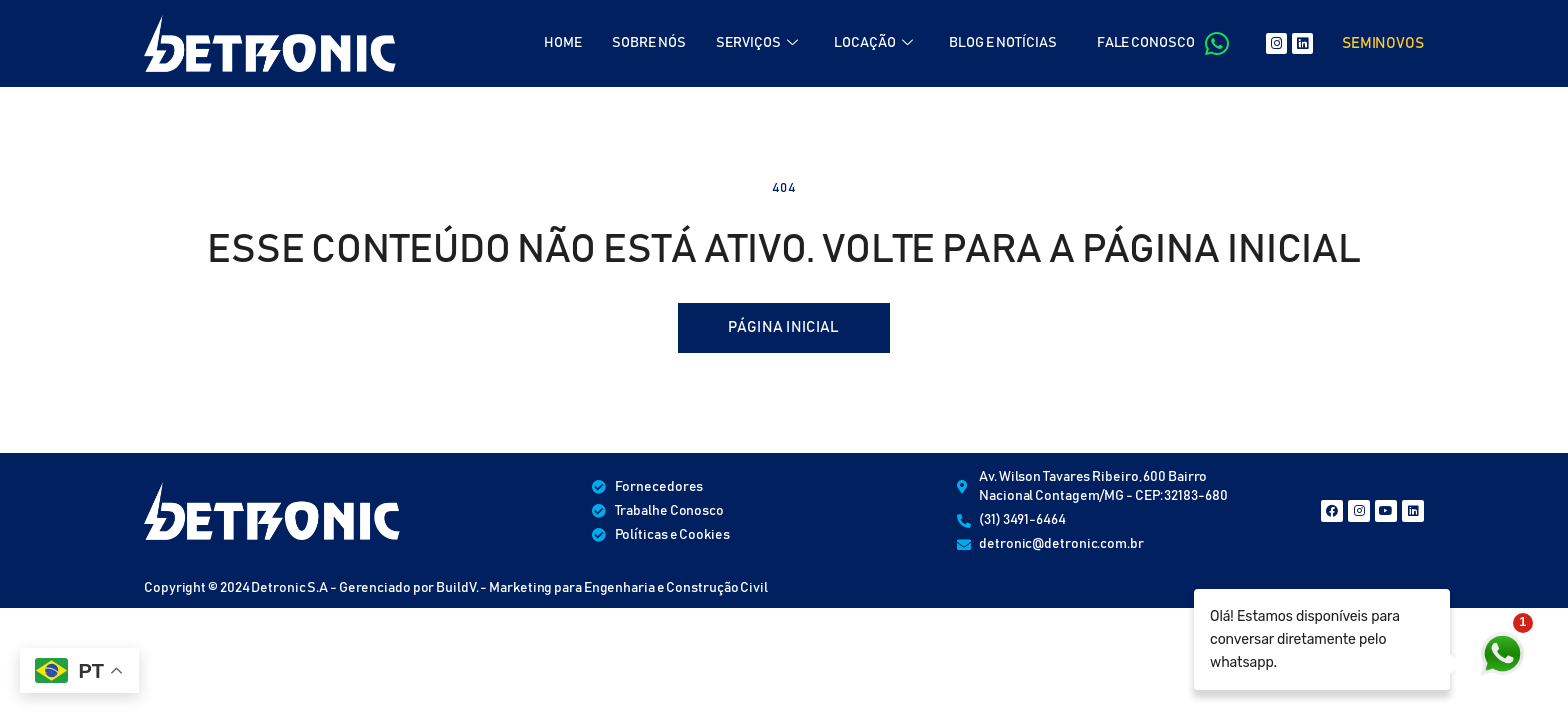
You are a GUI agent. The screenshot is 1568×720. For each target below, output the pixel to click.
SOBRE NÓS (649, 43)
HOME (563, 43)
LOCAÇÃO (873, 43)
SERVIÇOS (757, 43)
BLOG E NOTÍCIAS (1003, 43)
